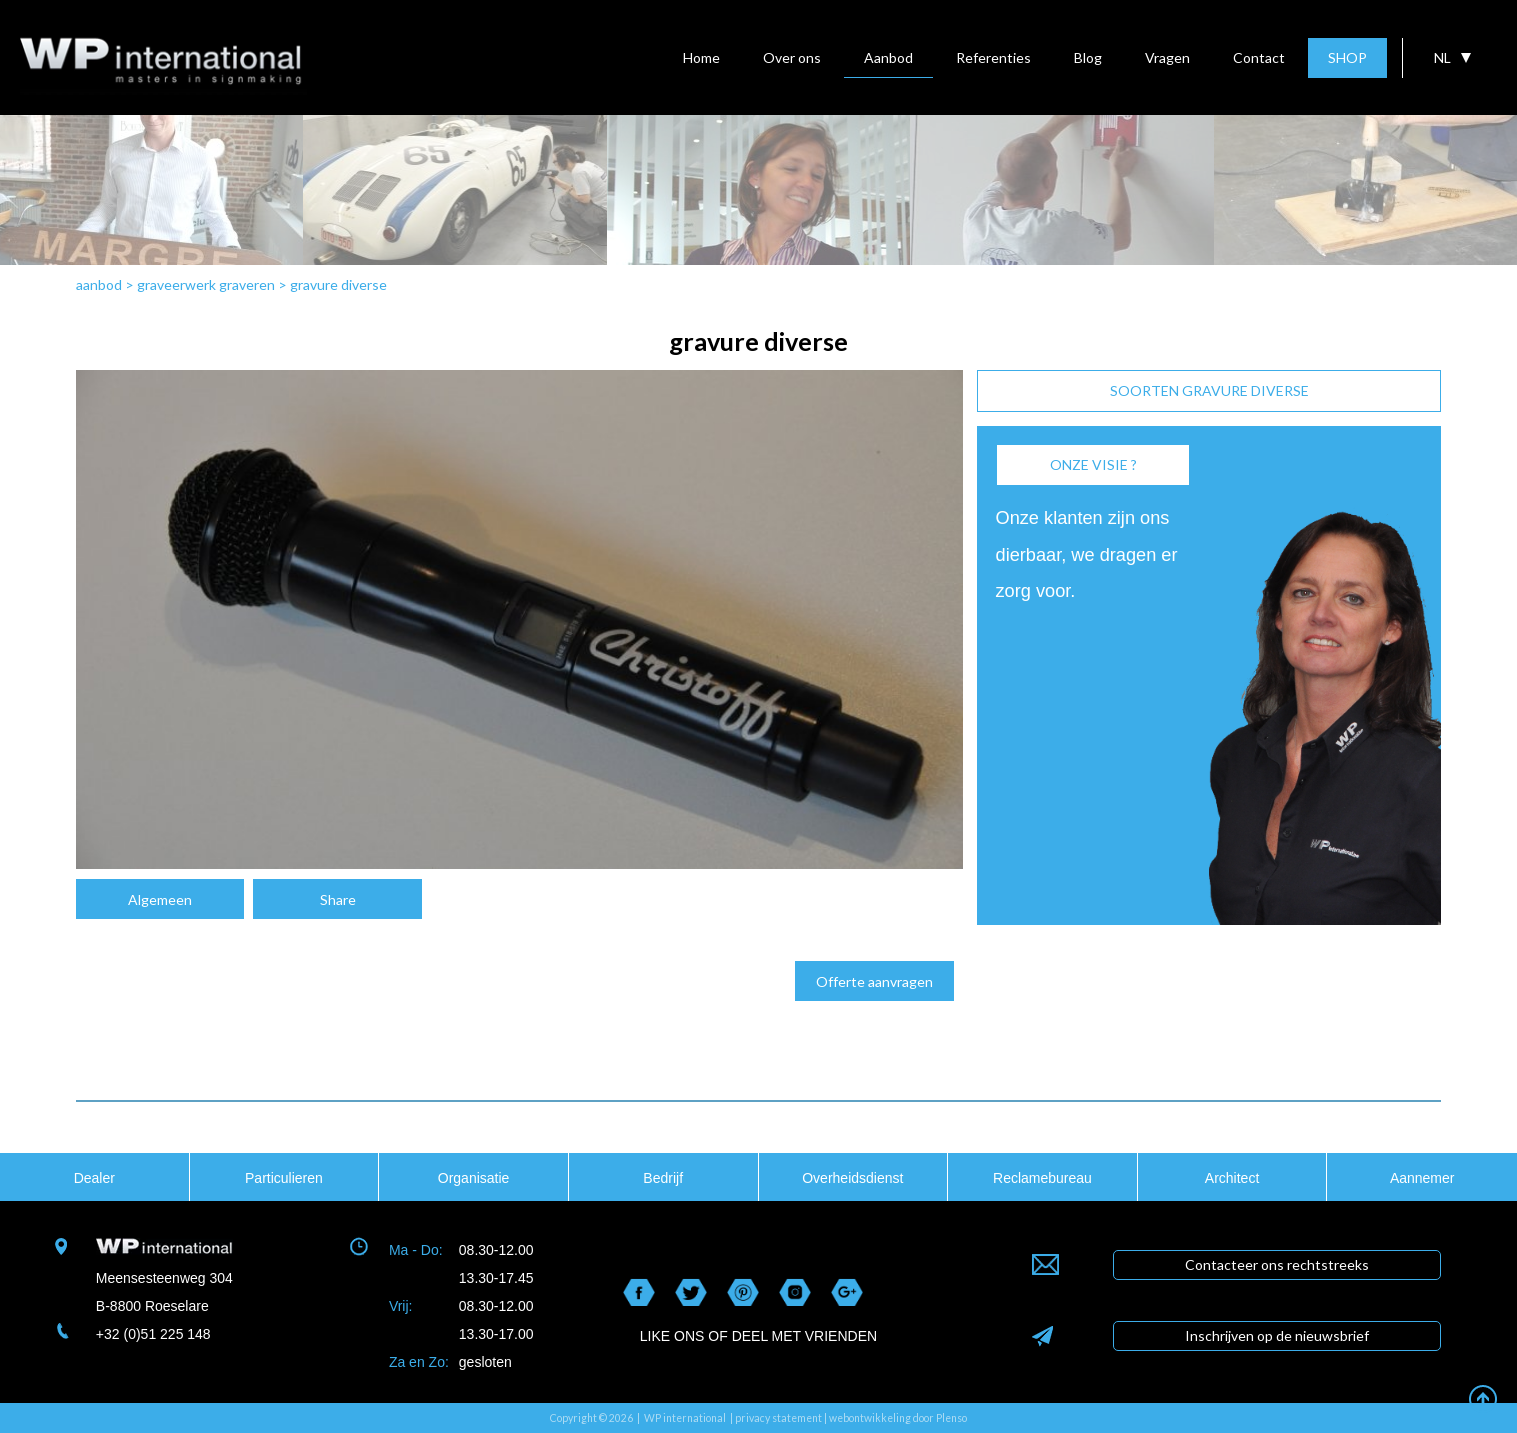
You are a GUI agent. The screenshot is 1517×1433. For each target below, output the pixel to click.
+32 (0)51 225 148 (153, 1334)
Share (338, 899)
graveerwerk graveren (206, 284)
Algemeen (160, 899)
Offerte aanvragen (874, 981)
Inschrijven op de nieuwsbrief (1277, 1335)
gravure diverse (338, 284)
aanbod (99, 284)
